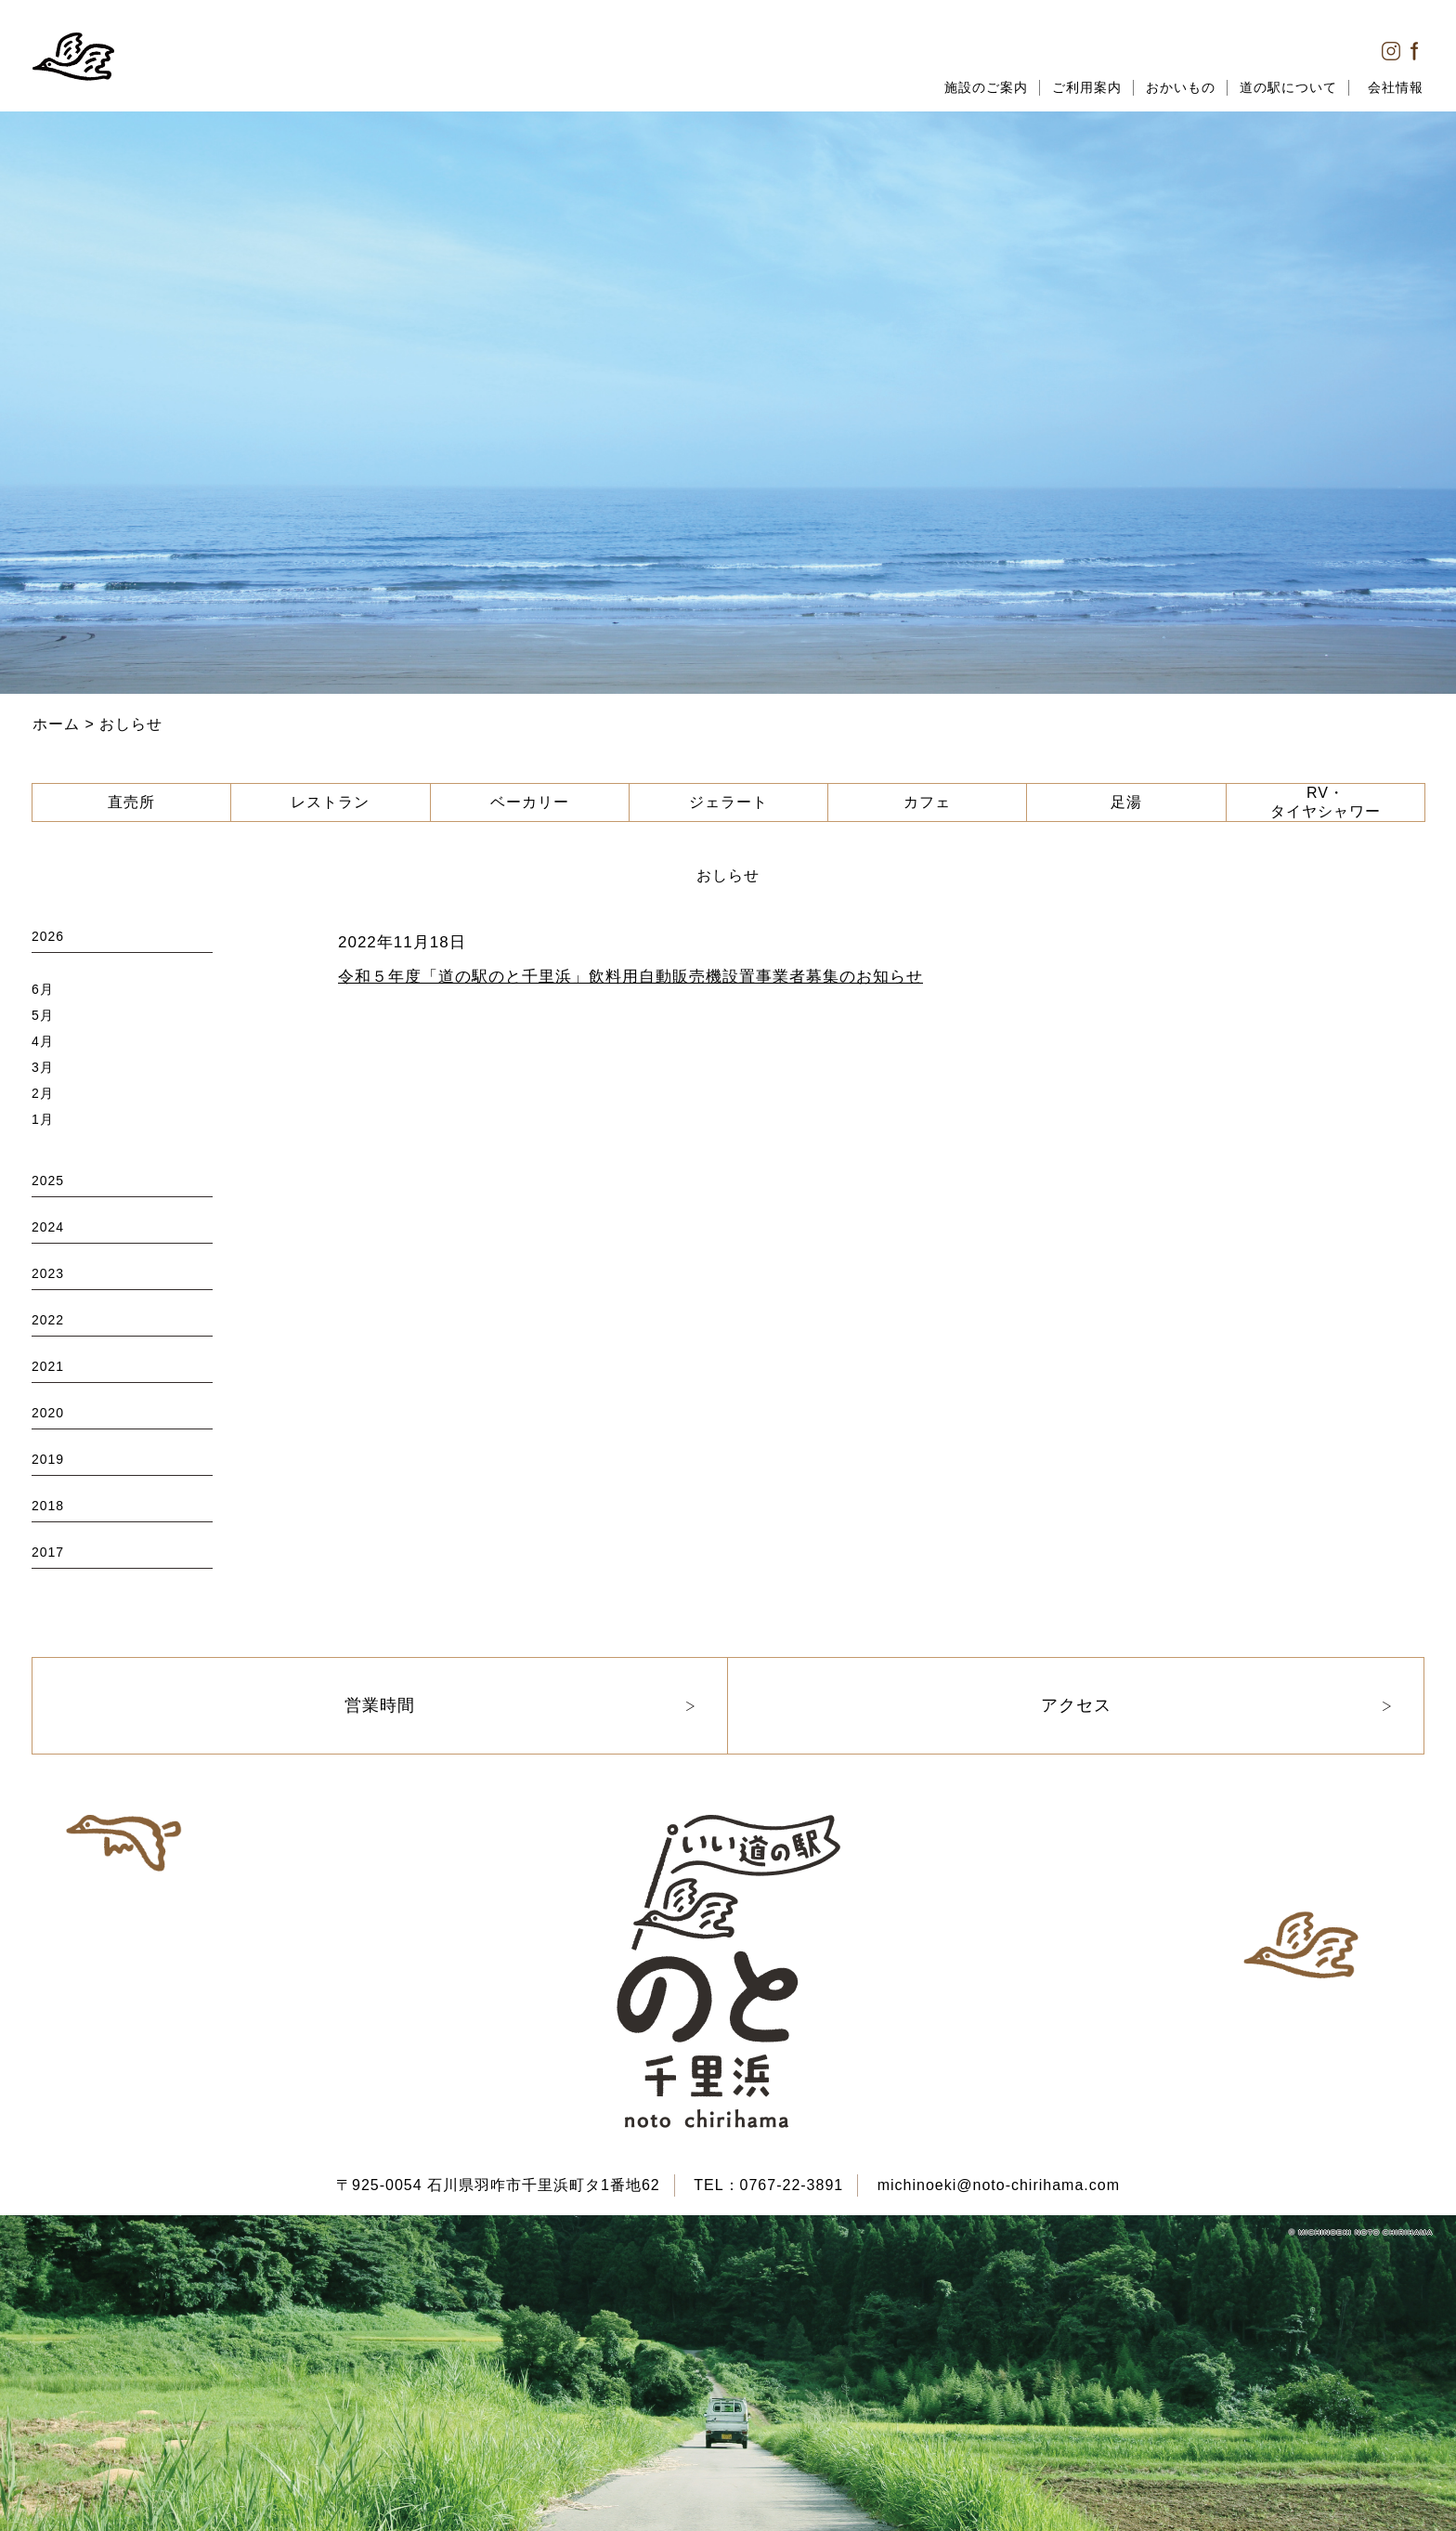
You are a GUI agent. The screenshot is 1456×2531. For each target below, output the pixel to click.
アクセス (1076, 1705)
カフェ (927, 802)
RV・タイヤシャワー (1325, 802)
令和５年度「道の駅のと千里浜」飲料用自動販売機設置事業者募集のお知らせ (630, 976)
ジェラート (728, 802)
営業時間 (379, 1705)
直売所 (131, 802)
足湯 (1126, 802)
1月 (43, 1119)
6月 (43, 989)
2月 (43, 1093)
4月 (43, 1041)
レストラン (330, 802)
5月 (43, 1015)
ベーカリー (529, 802)
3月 (43, 1067)
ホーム (56, 724)
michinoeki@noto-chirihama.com (999, 2185)
